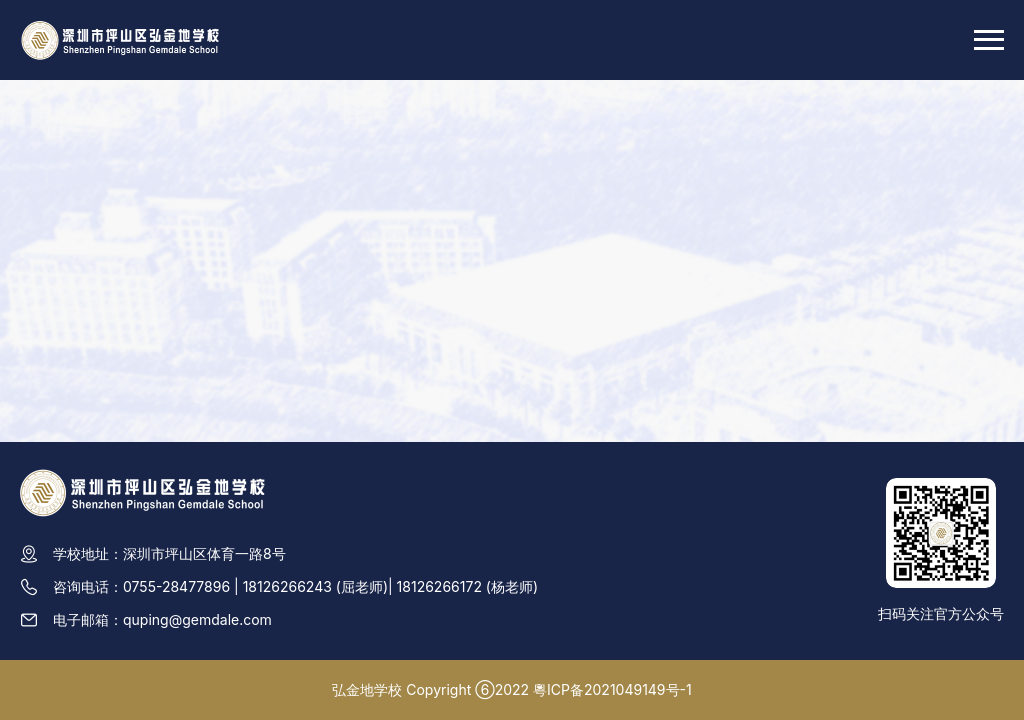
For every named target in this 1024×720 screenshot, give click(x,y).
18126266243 (287, 586)
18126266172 (439, 586)
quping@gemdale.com (197, 619)
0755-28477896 (176, 586)
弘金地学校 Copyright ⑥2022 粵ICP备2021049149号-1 (511, 689)
